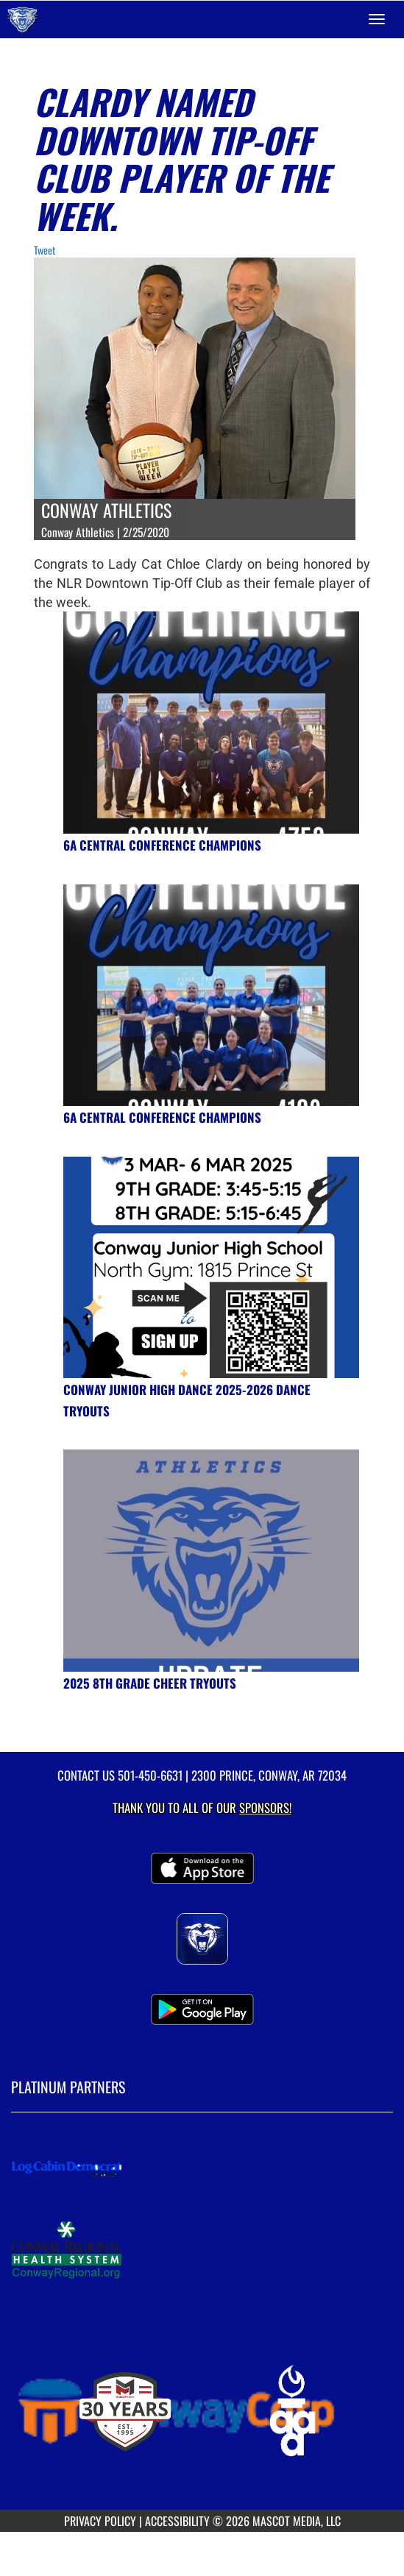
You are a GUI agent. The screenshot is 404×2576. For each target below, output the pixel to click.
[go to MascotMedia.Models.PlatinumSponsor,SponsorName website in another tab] (202, 2168)
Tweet (44, 250)
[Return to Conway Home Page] (22, 19)
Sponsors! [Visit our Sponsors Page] (265, 1807)
